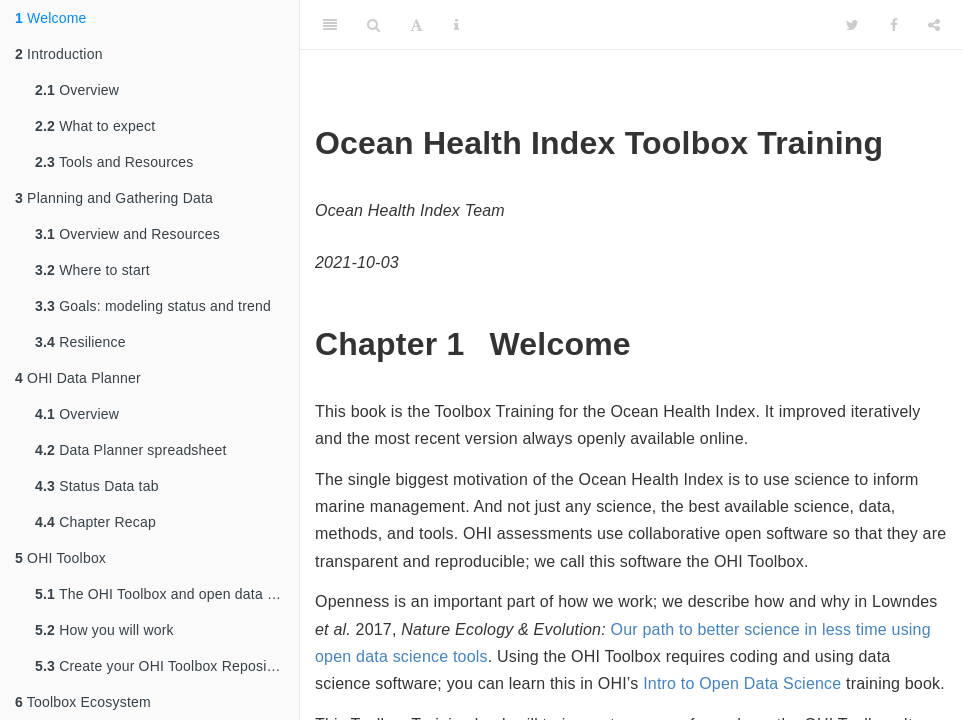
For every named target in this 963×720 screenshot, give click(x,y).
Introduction (59, 54)
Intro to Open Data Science (742, 683)
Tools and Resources (114, 162)
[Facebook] (894, 25)
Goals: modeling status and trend (153, 306)
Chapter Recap (95, 522)
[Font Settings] (416, 25)
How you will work (104, 630)
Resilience (80, 342)
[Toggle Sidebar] (330, 25)
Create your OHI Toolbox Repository (163, 666)
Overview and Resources (127, 234)
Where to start (92, 270)
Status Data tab (97, 486)
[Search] (373, 25)
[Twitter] (852, 25)
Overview (77, 90)
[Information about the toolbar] (456, 25)
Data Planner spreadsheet (131, 450)
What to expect (95, 126)
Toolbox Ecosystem (83, 702)
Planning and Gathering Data (114, 198)
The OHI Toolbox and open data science (167, 594)
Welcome (51, 18)
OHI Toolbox (60, 558)
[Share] (934, 25)
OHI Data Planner (78, 378)
